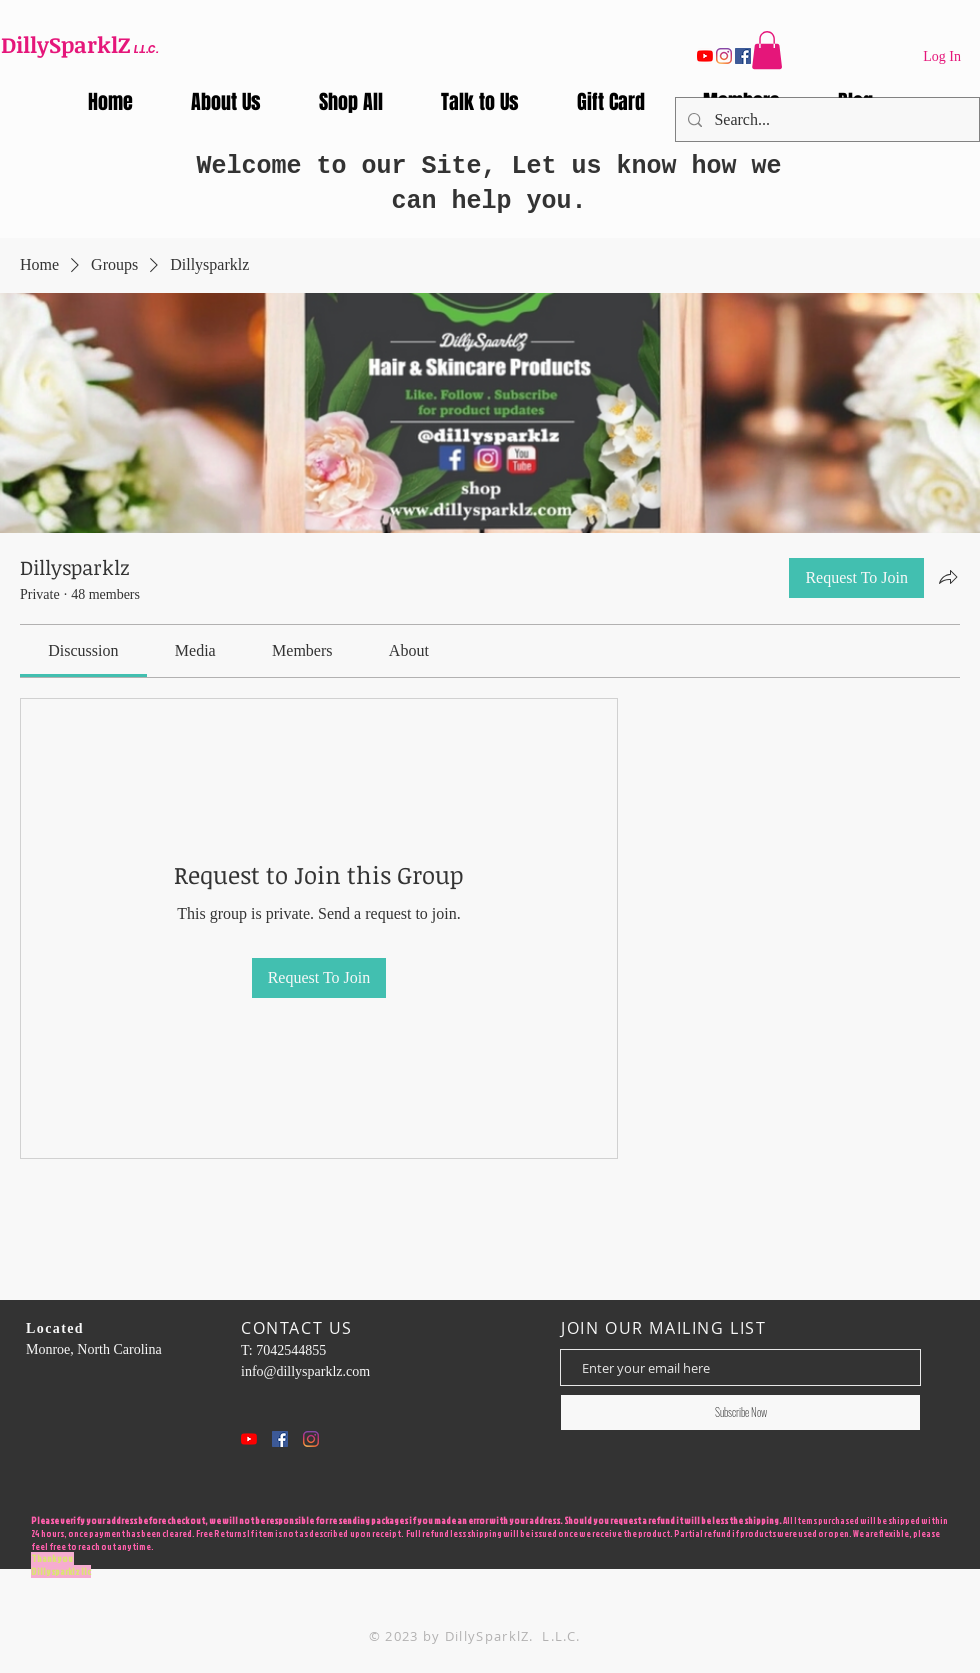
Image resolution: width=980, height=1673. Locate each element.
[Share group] (948, 577)
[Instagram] (724, 56)
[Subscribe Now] (740, 1412)
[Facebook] (743, 56)
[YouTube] (705, 56)
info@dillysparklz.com (305, 1371)
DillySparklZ (66, 44)
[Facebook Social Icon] (280, 1439)
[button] (767, 50)
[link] (83, 650)
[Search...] (825, 119)
